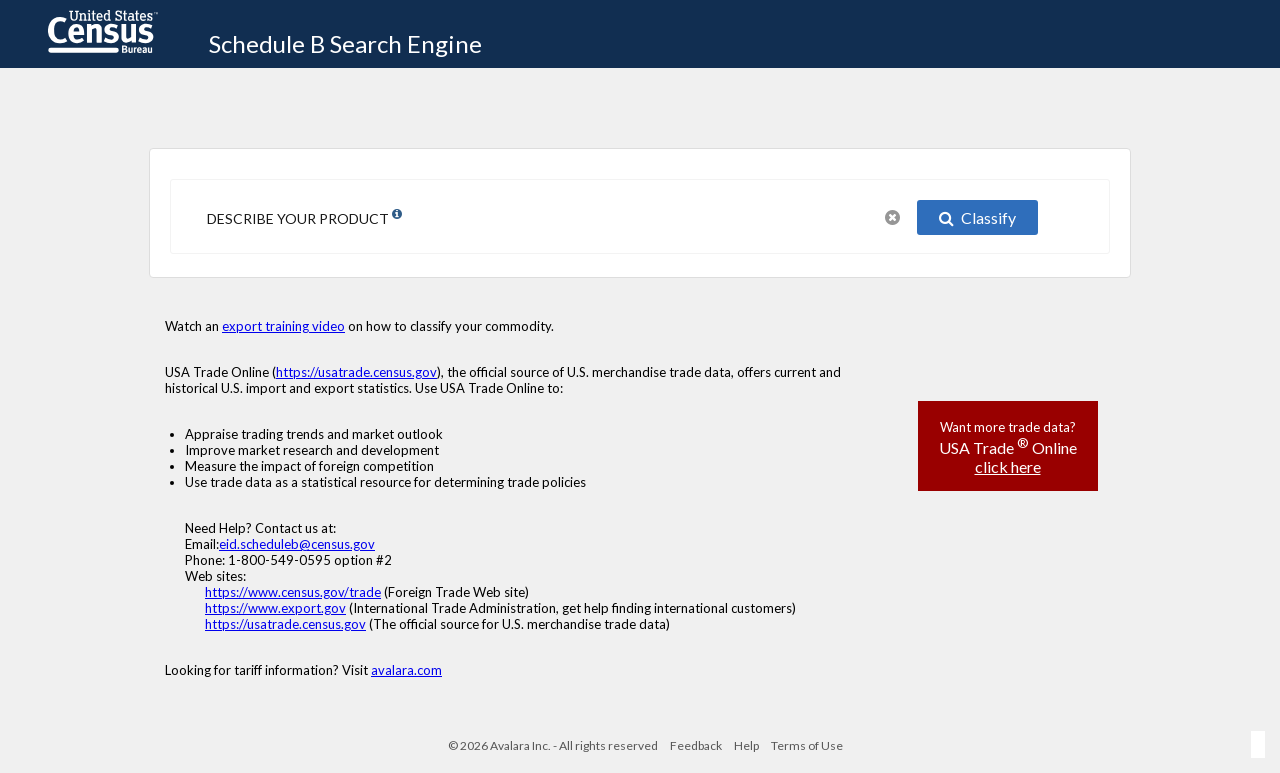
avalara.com (406, 670)
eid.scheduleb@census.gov (297, 544)
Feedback (696, 745)
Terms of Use (807, 745)
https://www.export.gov (275, 608)
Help (746, 745)
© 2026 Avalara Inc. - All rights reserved (553, 745)
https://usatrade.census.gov (356, 372)
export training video (283, 326)
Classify (977, 217)
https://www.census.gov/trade (293, 592)
